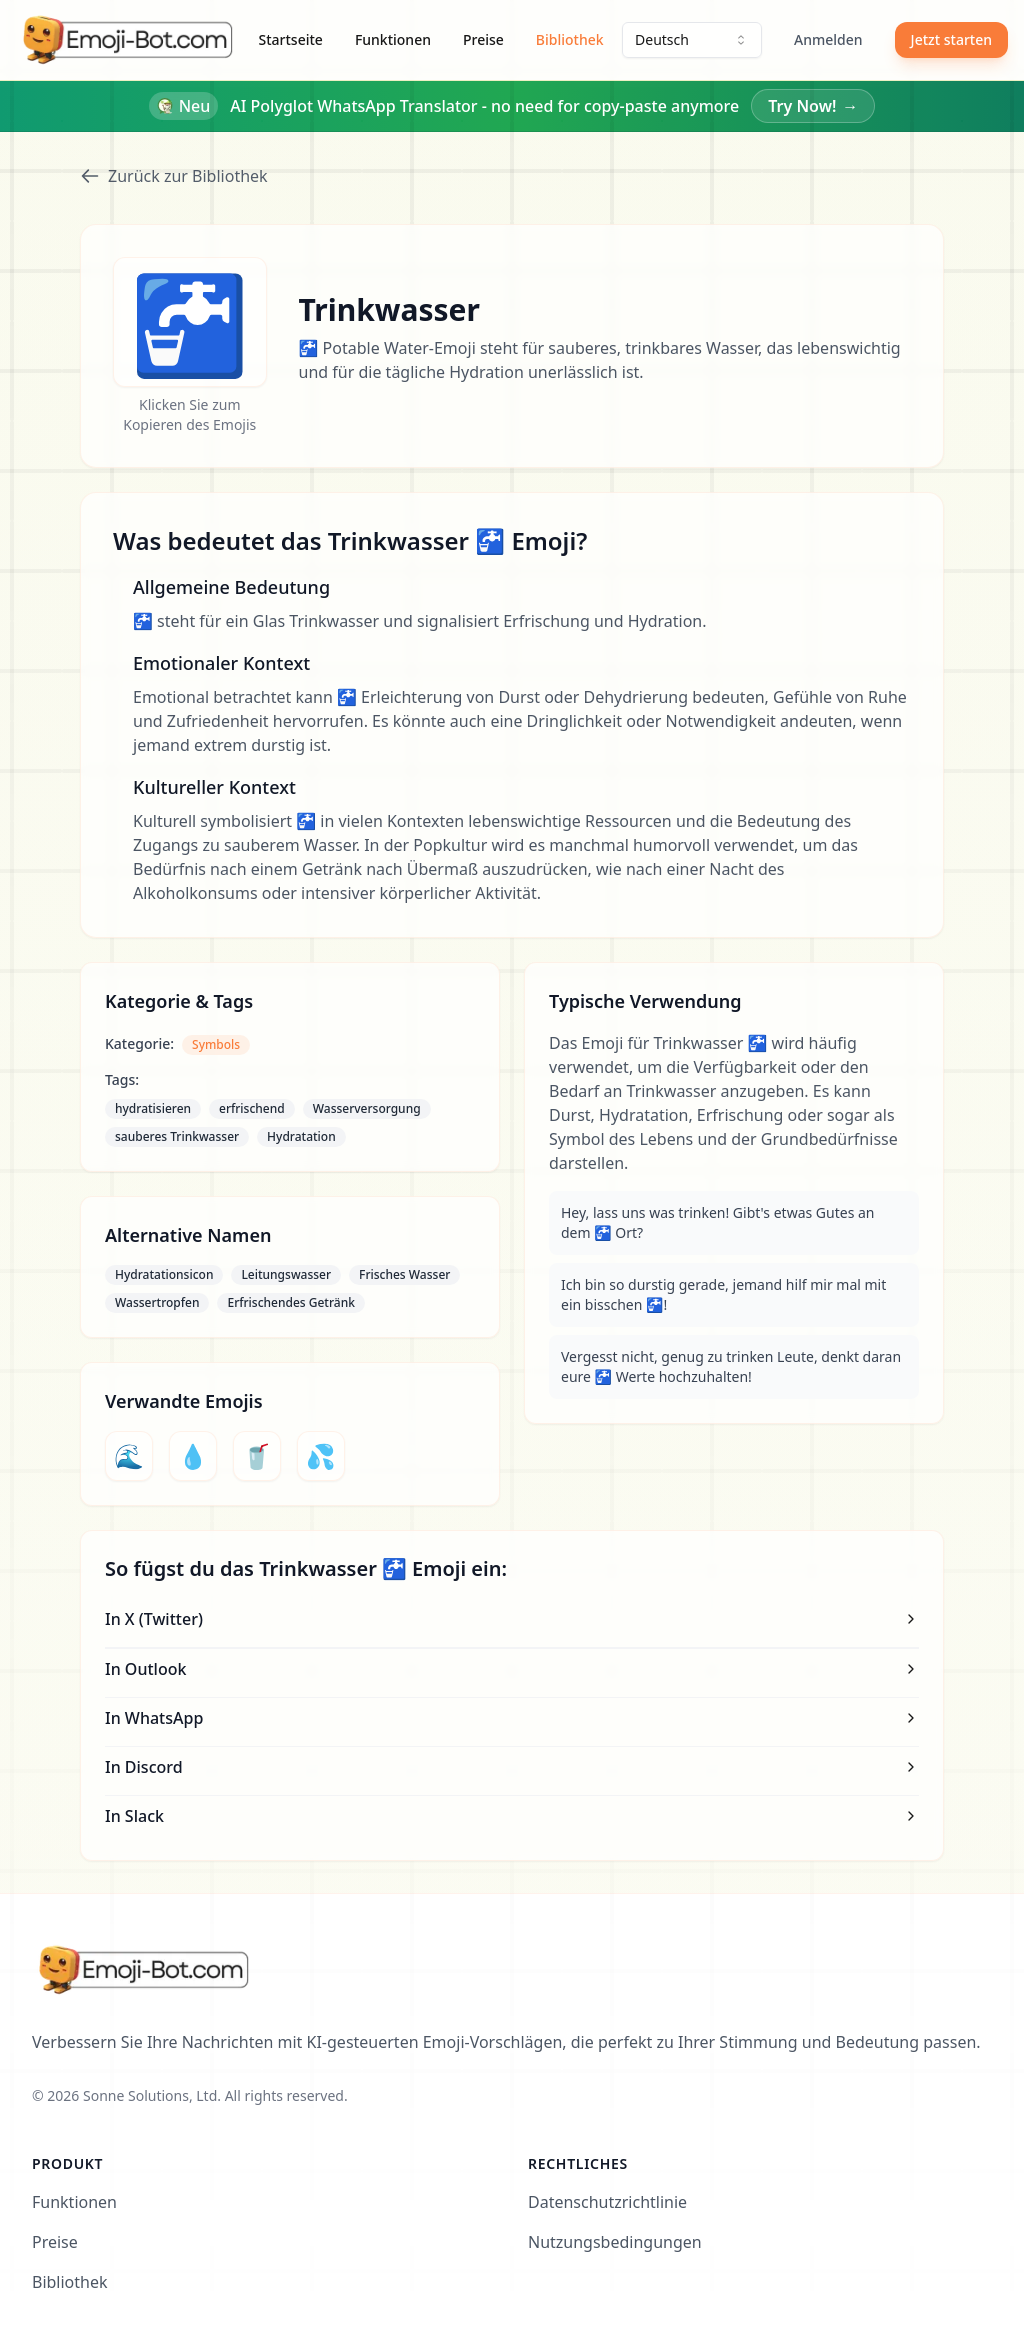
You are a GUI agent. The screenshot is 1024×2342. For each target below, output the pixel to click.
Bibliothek (570, 39)
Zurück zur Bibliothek (174, 176)
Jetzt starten (951, 39)
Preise (483, 39)
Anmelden (828, 39)
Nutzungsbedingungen (615, 2242)
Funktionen (393, 39)
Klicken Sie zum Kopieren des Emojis (189, 414)
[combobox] (692, 40)
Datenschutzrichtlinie (607, 2202)
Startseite (291, 39)
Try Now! (813, 106)
